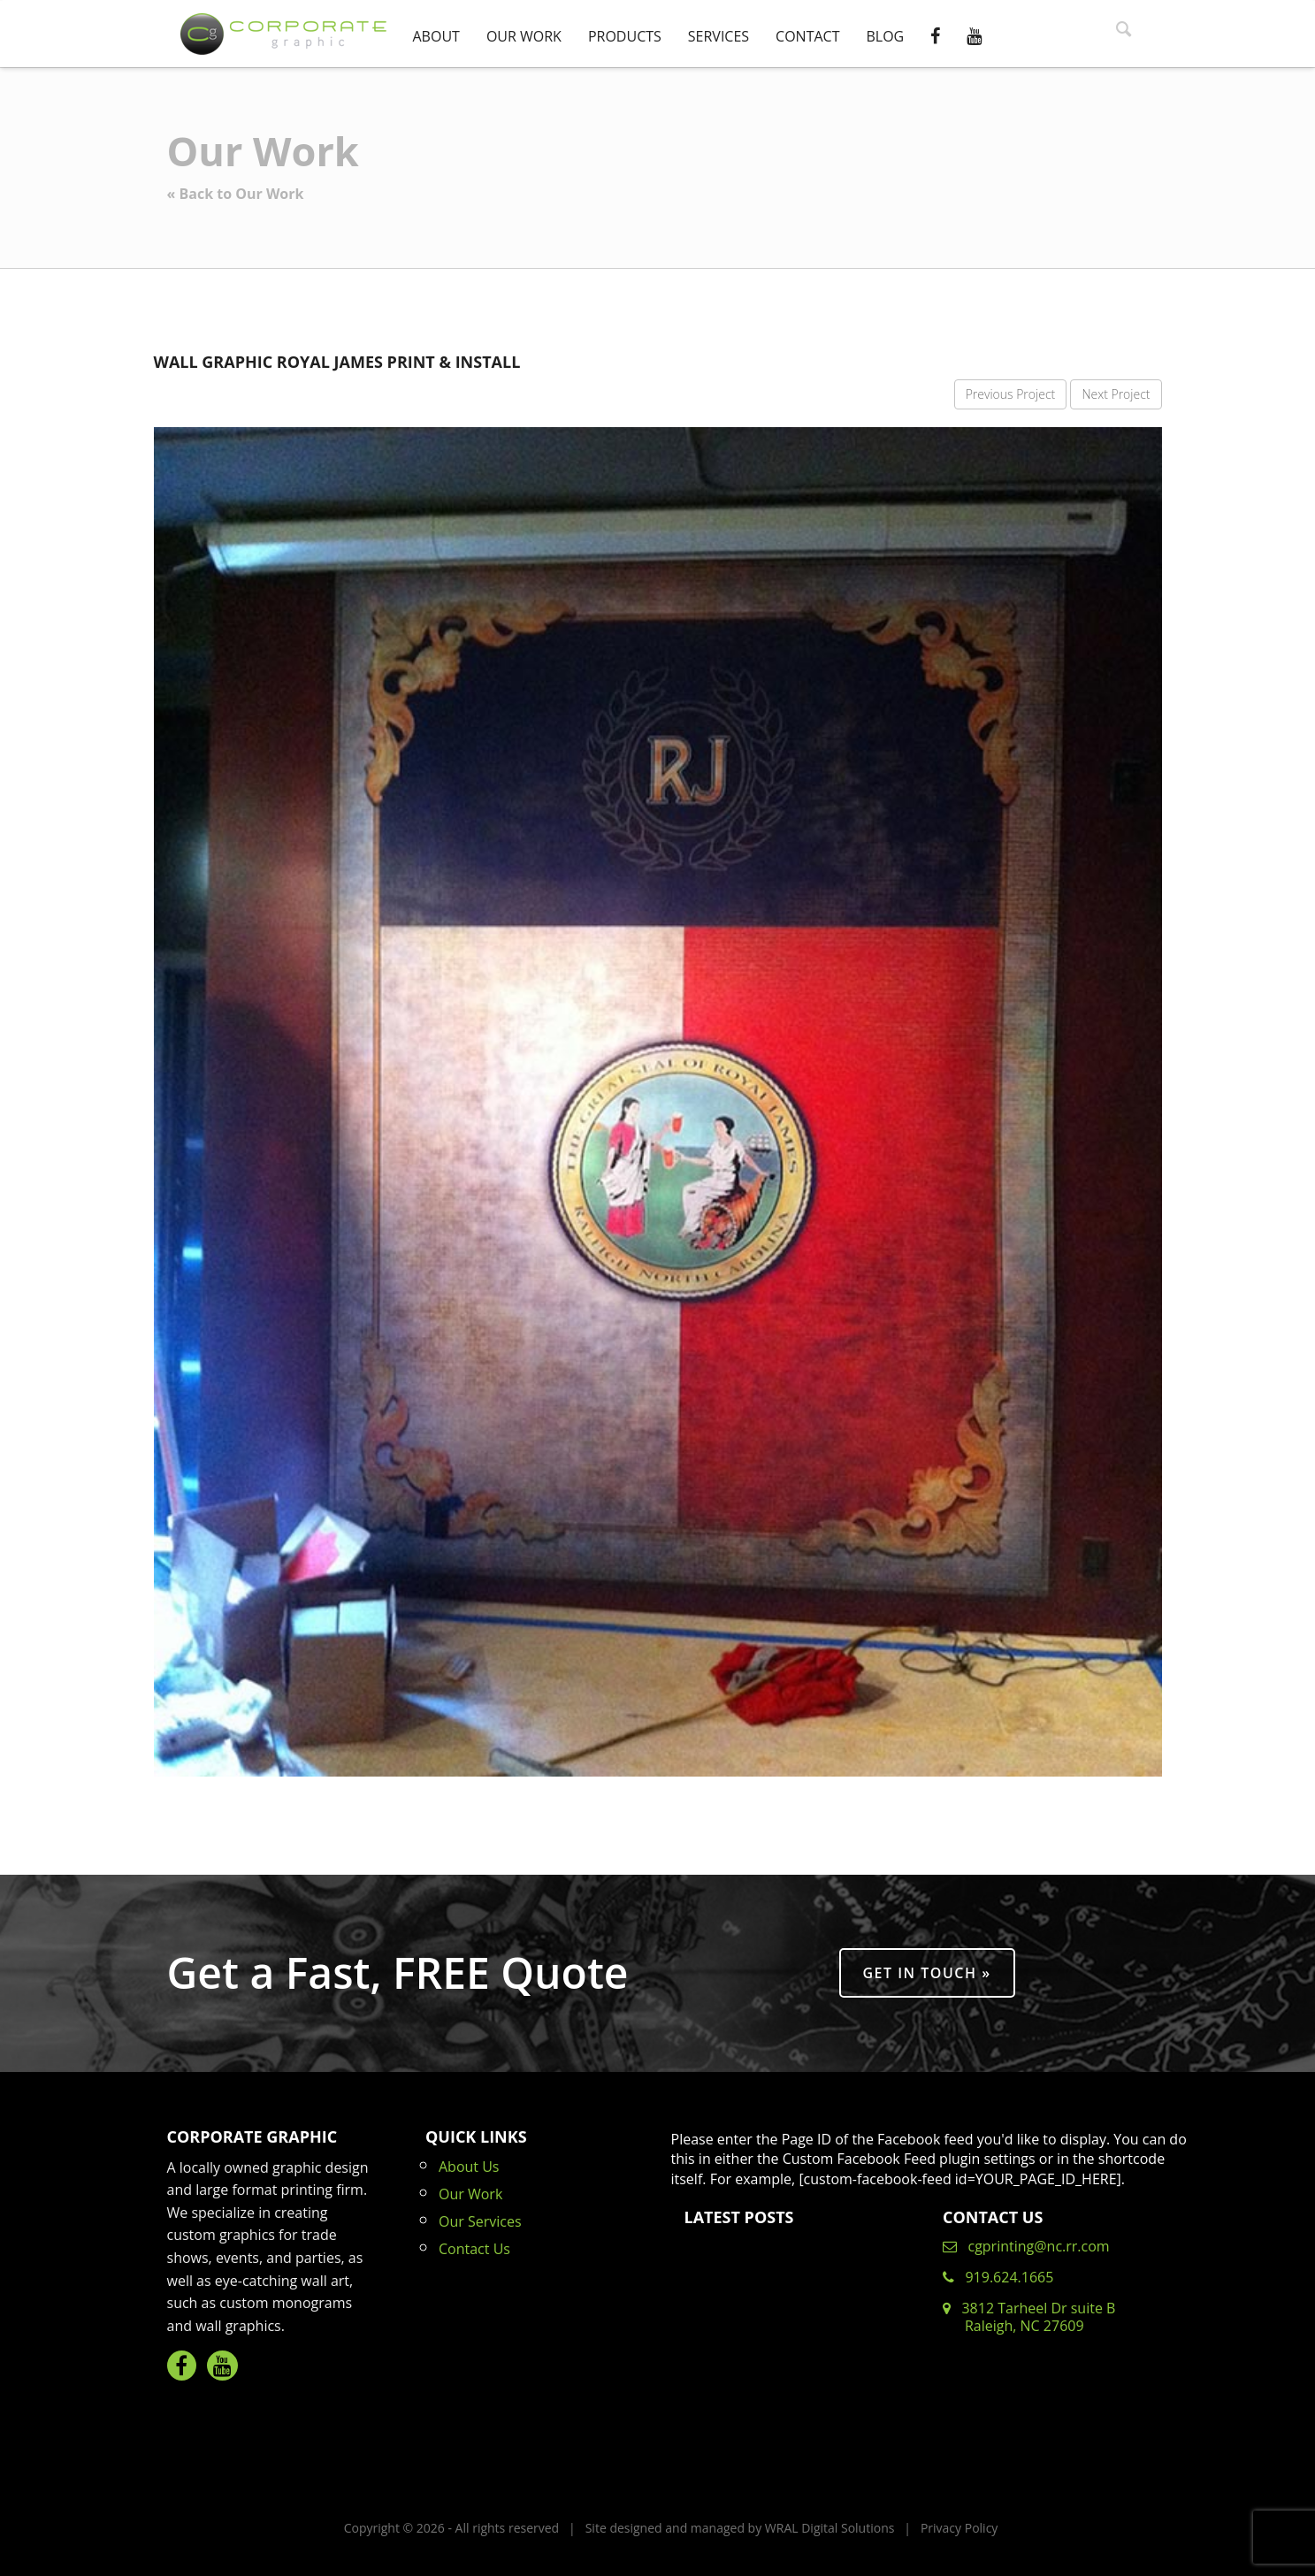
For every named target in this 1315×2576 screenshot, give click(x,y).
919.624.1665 (998, 2277)
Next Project (1116, 394)
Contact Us (474, 2249)
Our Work (524, 36)
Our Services (480, 2221)
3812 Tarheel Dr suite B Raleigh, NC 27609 (1029, 2316)
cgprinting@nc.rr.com (1026, 2246)
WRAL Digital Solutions (830, 2527)
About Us (469, 2166)
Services (718, 36)
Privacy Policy (959, 2527)
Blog (885, 36)
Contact (807, 36)
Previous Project (1011, 394)
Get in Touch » (927, 1973)
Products (624, 36)
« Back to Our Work (235, 193)
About (436, 36)
